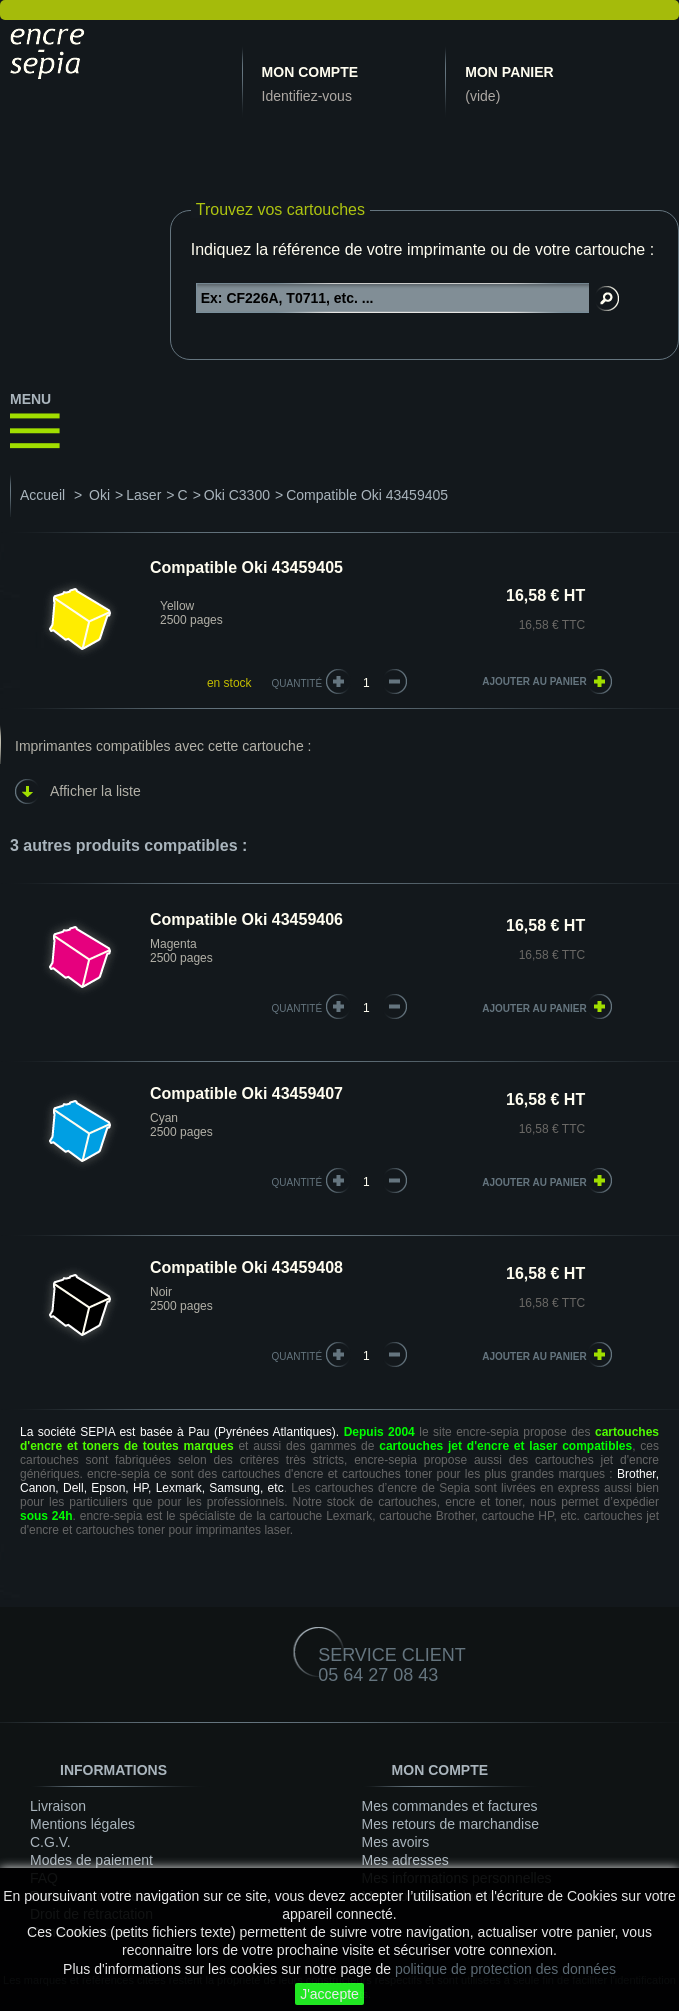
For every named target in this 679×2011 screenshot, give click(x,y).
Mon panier (509, 72)
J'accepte (329, 1994)
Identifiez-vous (307, 96)
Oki (99, 495)
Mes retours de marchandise (450, 1824)
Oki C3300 (237, 495)
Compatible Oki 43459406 (246, 919)
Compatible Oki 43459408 (246, 1267)
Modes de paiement (91, 1860)
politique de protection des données (505, 1969)
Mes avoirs (396, 1842)
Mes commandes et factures (450, 1806)
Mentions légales (82, 1824)
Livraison (58, 1806)
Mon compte (310, 72)
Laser (143, 495)
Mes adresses (405, 1860)
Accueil (42, 495)
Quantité (297, 683)
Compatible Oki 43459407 (246, 1093)
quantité (297, 1008)
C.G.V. (50, 1842)
